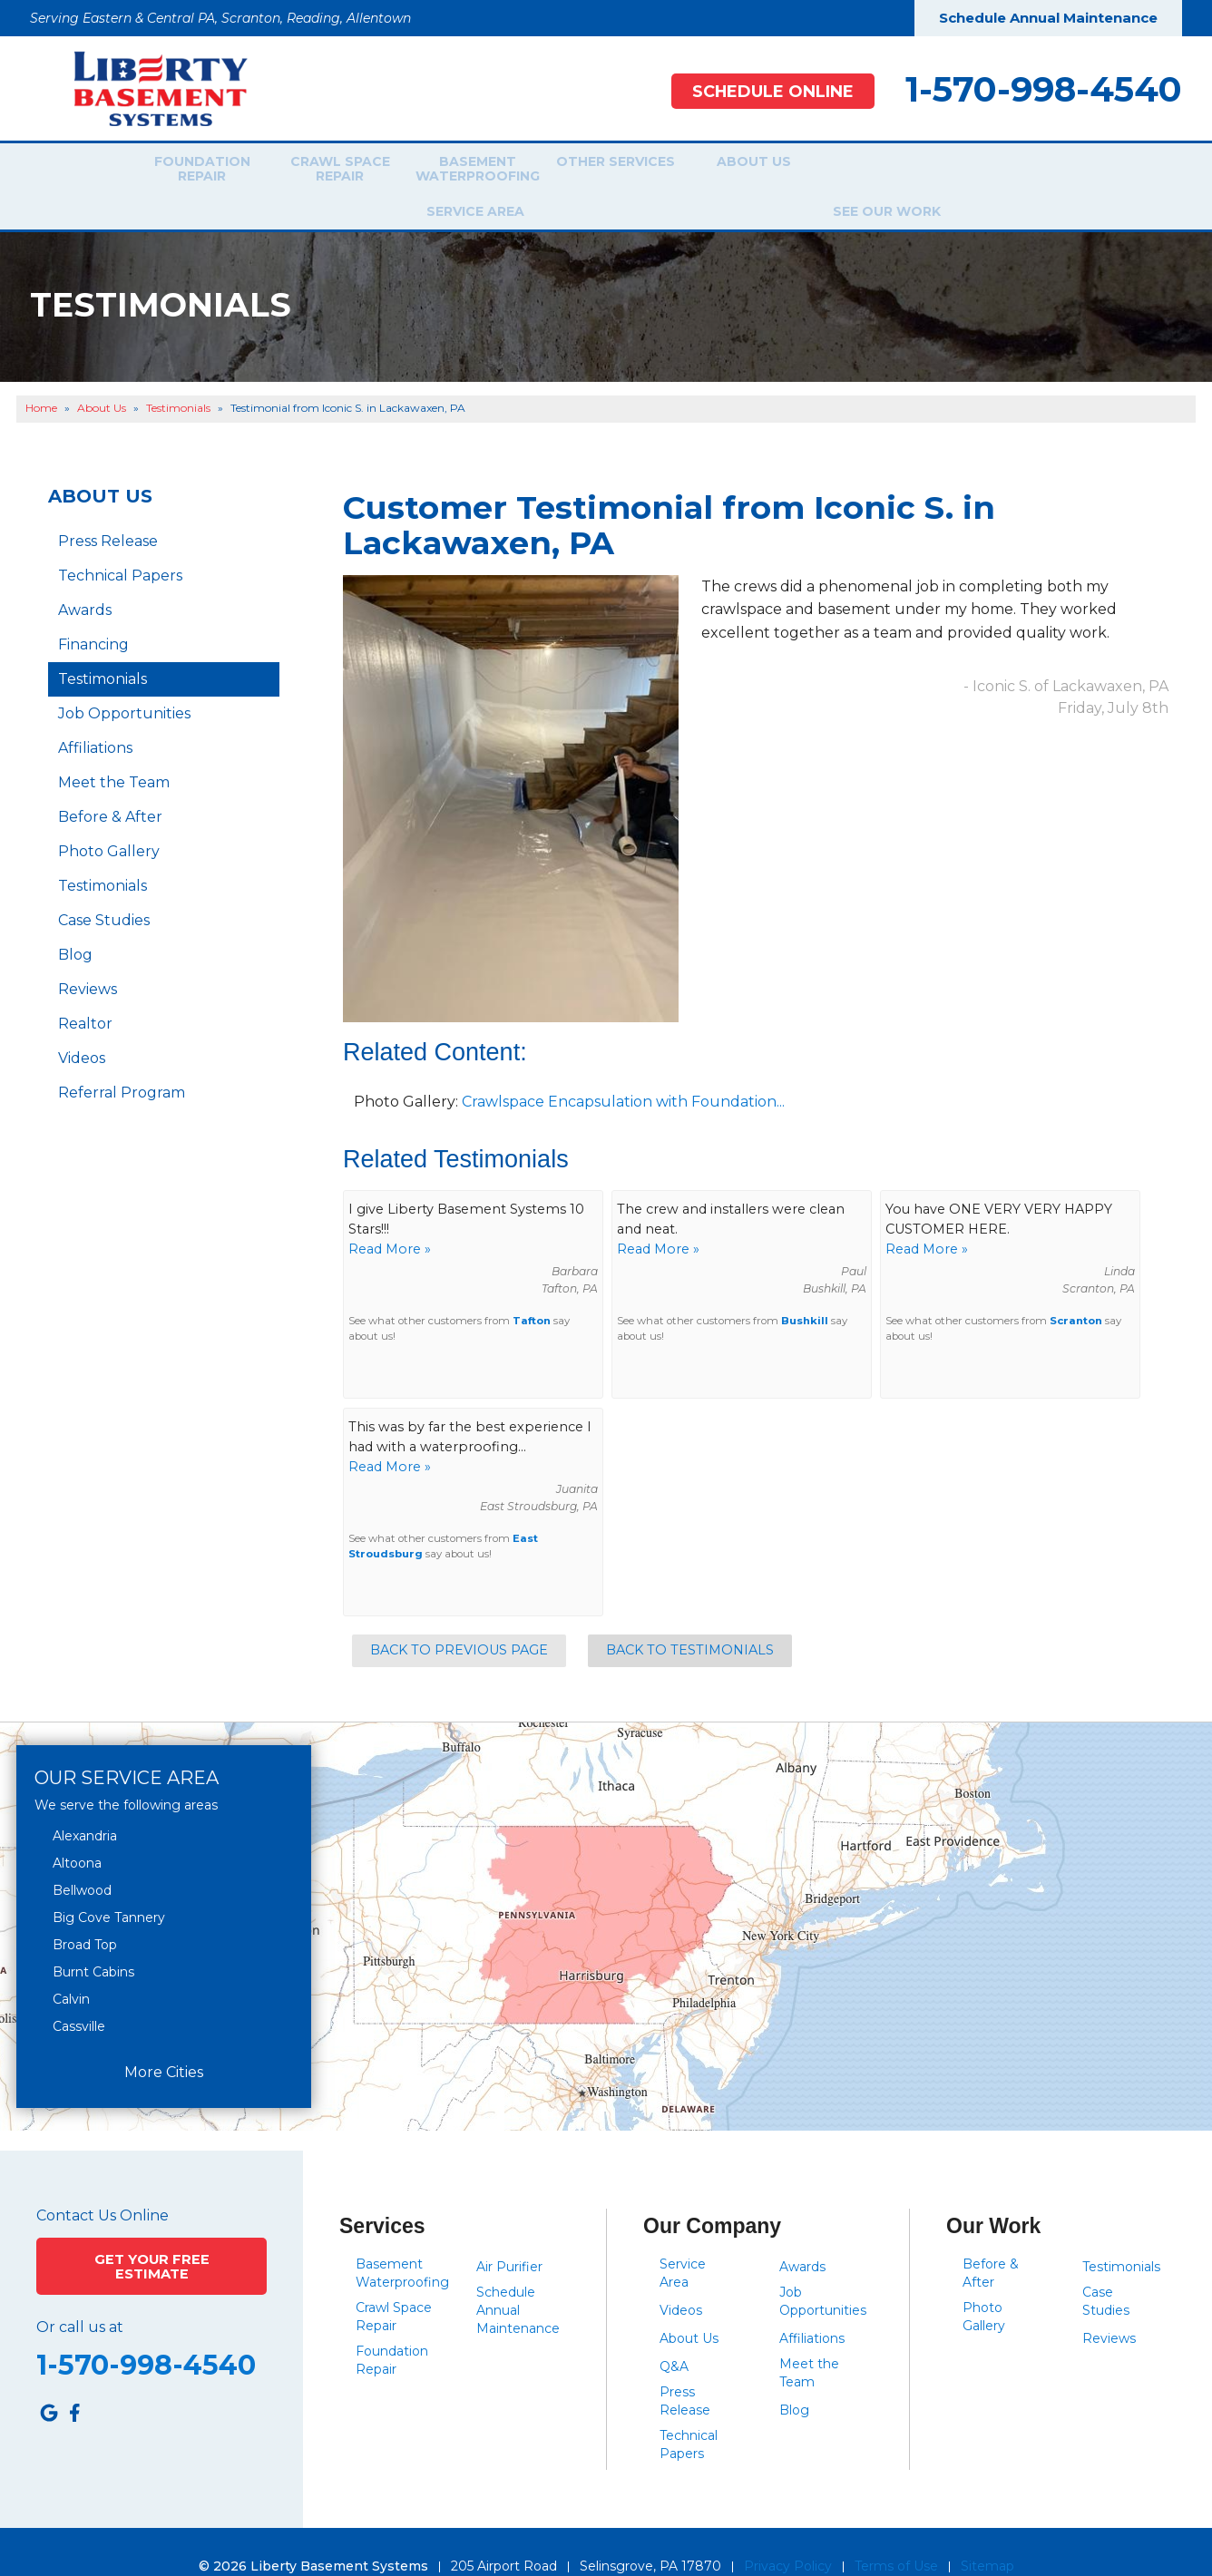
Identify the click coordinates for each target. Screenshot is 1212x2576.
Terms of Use (896, 2537)
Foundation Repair (190, 171)
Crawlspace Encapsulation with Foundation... (623, 1071)
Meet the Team (114, 753)
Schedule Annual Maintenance (1048, 17)
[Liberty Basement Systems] (146, 87)
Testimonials (102, 650)
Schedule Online (763, 91)
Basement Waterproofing (465, 171)
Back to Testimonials (690, 1621)
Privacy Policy (788, 2537)
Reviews (87, 960)
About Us (741, 171)
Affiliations (95, 718)
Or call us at (79, 2295)
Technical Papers (120, 546)
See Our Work (1005, 171)
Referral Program (121, 1063)
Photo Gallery (109, 822)
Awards (85, 581)
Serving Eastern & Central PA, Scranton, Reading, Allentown (220, 18)
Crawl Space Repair (327, 171)
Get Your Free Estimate (152, 2234)
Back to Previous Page (459, 1621)
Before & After (110, 787)
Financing (93, 615)
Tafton (532, 1291)
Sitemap (987, 2537)
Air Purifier (509, 2238)
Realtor (85, 994)
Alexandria (85, 1807)
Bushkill (804, 1291)
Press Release (108, 512)
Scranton (1076, 1291)
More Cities (163, 2042)
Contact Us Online (102, 2187)
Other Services (604, 171)
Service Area (873, 171)
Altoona (77, 1834)
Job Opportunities (124, 684)
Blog (75, 925)
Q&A (674, 2337)
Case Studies (104, 891)
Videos (81, 1029)
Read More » (389, 1219)
